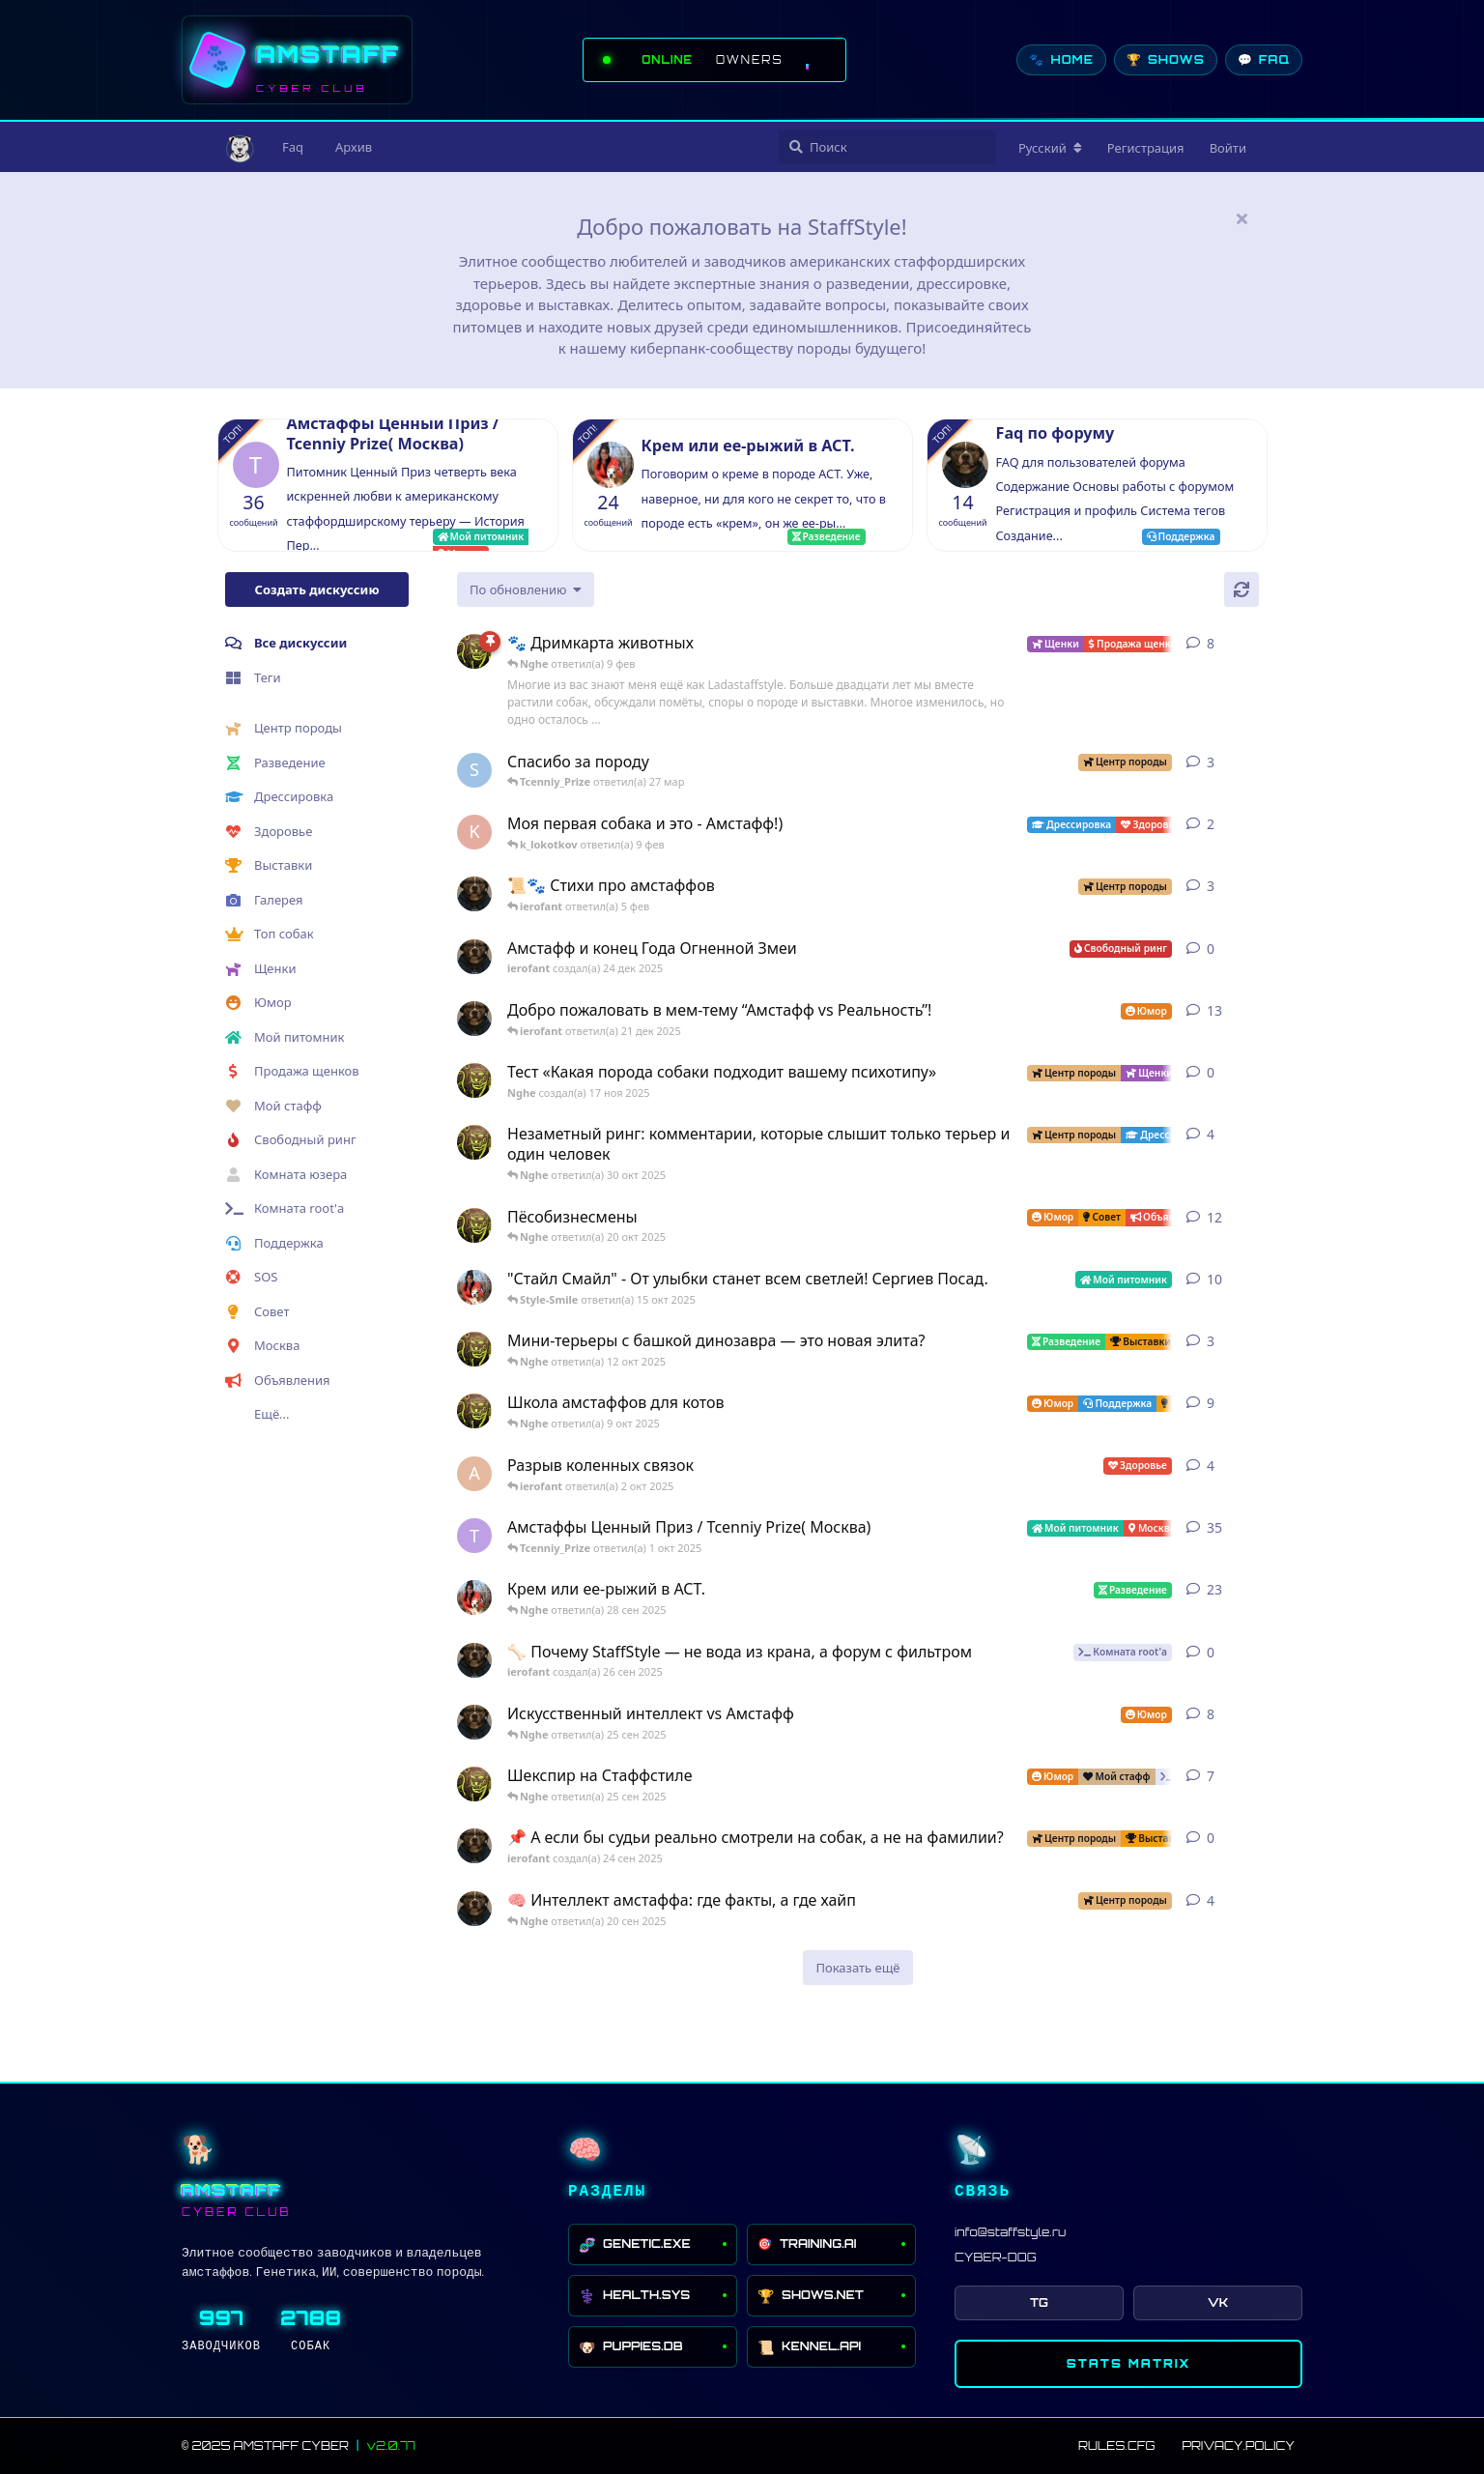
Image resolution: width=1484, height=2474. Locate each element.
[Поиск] (887, 146)
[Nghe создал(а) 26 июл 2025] (474, 1349)
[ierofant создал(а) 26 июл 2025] (474, 1908)
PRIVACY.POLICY (1238, 2445)
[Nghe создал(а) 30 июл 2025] (474, 1142)
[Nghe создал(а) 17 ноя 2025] (474, 1080)
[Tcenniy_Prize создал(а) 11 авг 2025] (474, 1535)
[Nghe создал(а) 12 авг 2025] (474, 1225)
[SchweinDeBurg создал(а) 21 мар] (474, 770)
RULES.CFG (1116, 2445)
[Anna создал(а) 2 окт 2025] (474, 1473)
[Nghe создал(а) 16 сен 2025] (474, 1784)
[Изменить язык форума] (1050, 147)
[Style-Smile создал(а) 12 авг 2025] (474, 1287)
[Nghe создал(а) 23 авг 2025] (474, 651)
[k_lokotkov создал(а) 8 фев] (474, 832)
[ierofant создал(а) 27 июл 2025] (474, 1722)
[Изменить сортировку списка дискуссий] (525, 589)
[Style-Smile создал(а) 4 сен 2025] (474, 1597)
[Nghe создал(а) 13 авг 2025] (474, 1411)
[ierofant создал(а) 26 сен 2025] (474, 1660)
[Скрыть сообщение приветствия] (1241, 218)
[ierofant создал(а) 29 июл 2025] (474, 894)
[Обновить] (1241, 589)
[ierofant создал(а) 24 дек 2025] (474, 956)
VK (1218, 2302)
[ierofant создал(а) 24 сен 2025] (474, 1845)
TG (1039, 2302)
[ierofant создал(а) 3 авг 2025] (474, 1018)
